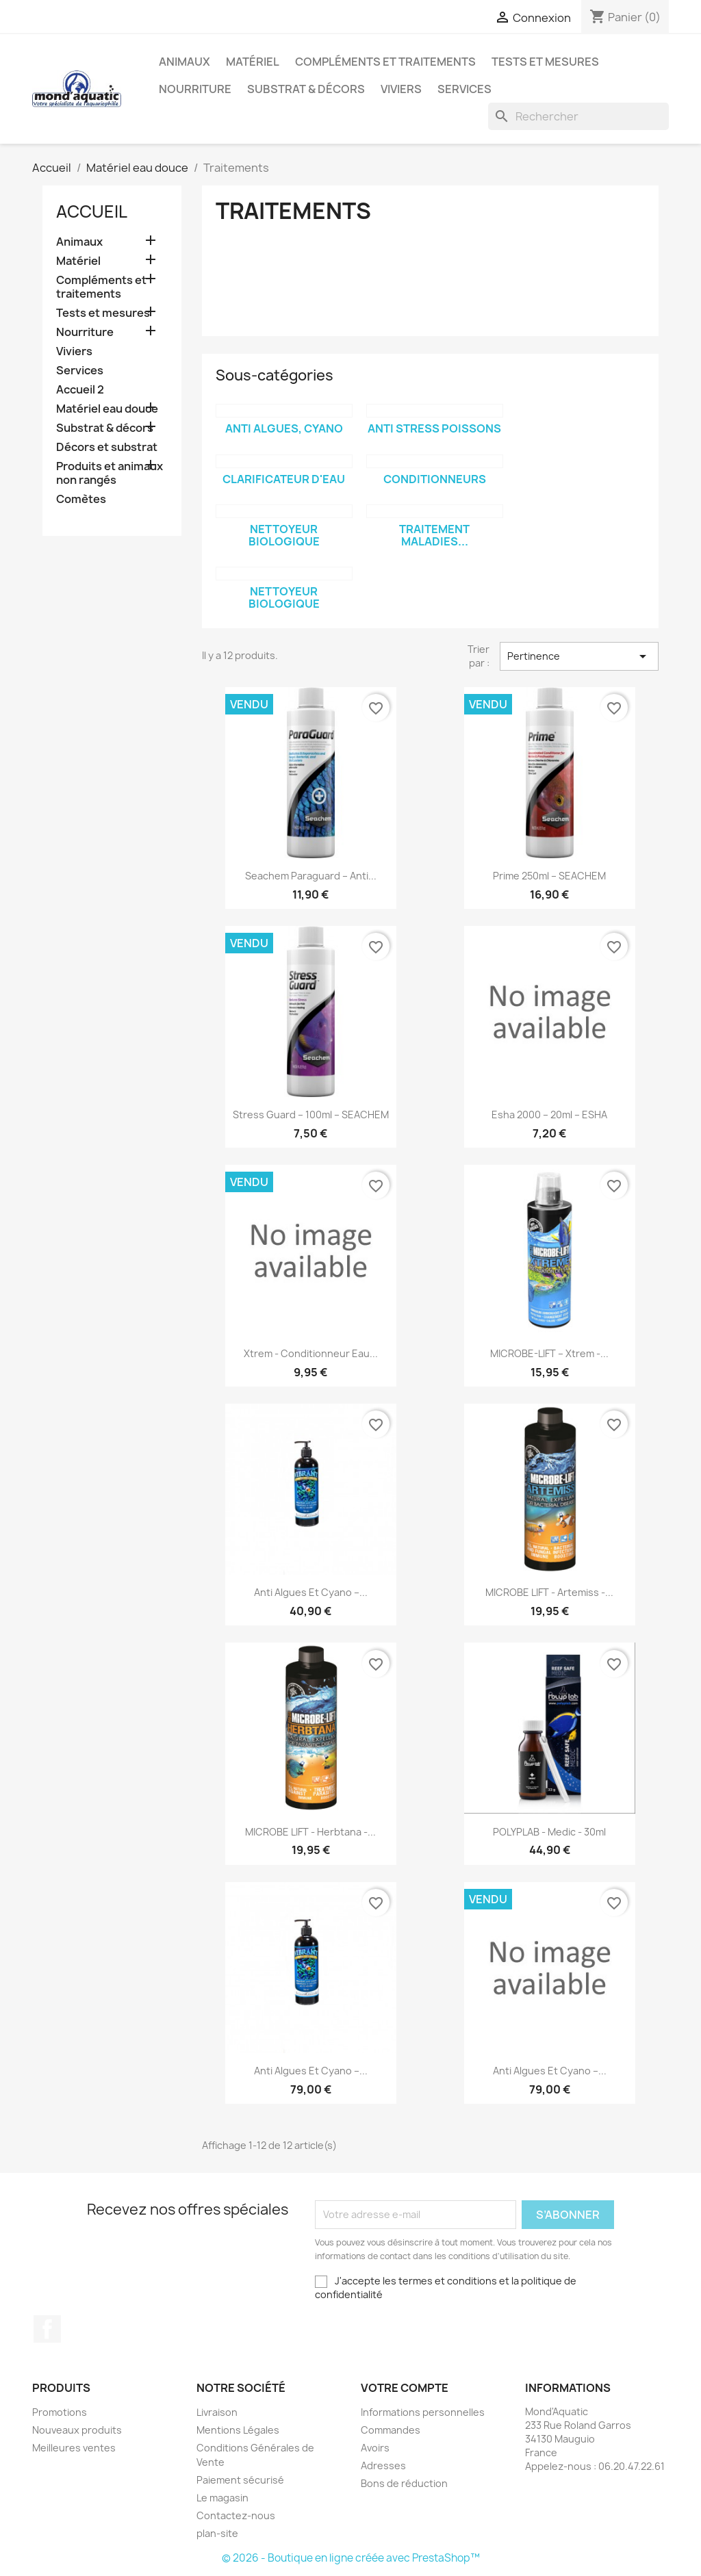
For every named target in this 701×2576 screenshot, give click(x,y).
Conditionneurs (434, 479)
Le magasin (222, 2497)
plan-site (217, 2533)
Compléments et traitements (385, 61)
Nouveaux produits (77, 2429)
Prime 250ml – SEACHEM (549, 875)
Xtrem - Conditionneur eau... (311, 1353)
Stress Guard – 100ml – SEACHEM (311, 1114)
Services (464, 88)
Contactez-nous (235, 2515)
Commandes (390, 2429)
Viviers (401, 88)
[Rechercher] (578, 116)
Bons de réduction (404, 2483)
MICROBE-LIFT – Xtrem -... (549, 1353)
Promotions (59, 2412)
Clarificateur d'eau (283, 479)
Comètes (81, 499)
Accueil (91, 211)
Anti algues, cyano (284, 428)
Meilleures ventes (74, 2447)
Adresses (383, 2465)
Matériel (252, 61)
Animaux (184, 61)
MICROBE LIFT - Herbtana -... (310, 1831)
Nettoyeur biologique (284, 535)
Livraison (217, 2412)
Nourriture (195, 88)
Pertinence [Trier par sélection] (579, 656)
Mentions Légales (237, 2429)
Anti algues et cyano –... (311, 1592)
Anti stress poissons (434, 428)
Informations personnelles (423, 2412)
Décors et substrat (106, 447)
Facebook (47, 2329)
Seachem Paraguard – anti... (311, 875)
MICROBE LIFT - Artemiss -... (549, 1592)
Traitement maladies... (434, 535)
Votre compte (404, 2387)
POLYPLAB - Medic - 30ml (549, 1831)
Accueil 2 (80, 390)
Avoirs (375, 2447)
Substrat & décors (306, 88)
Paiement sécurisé (240, 2479)
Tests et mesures (545, 61)
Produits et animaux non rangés (109, 473)
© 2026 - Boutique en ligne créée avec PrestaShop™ (351, 2558)
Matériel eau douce (107, 409)
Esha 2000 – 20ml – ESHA (549, 1114)
